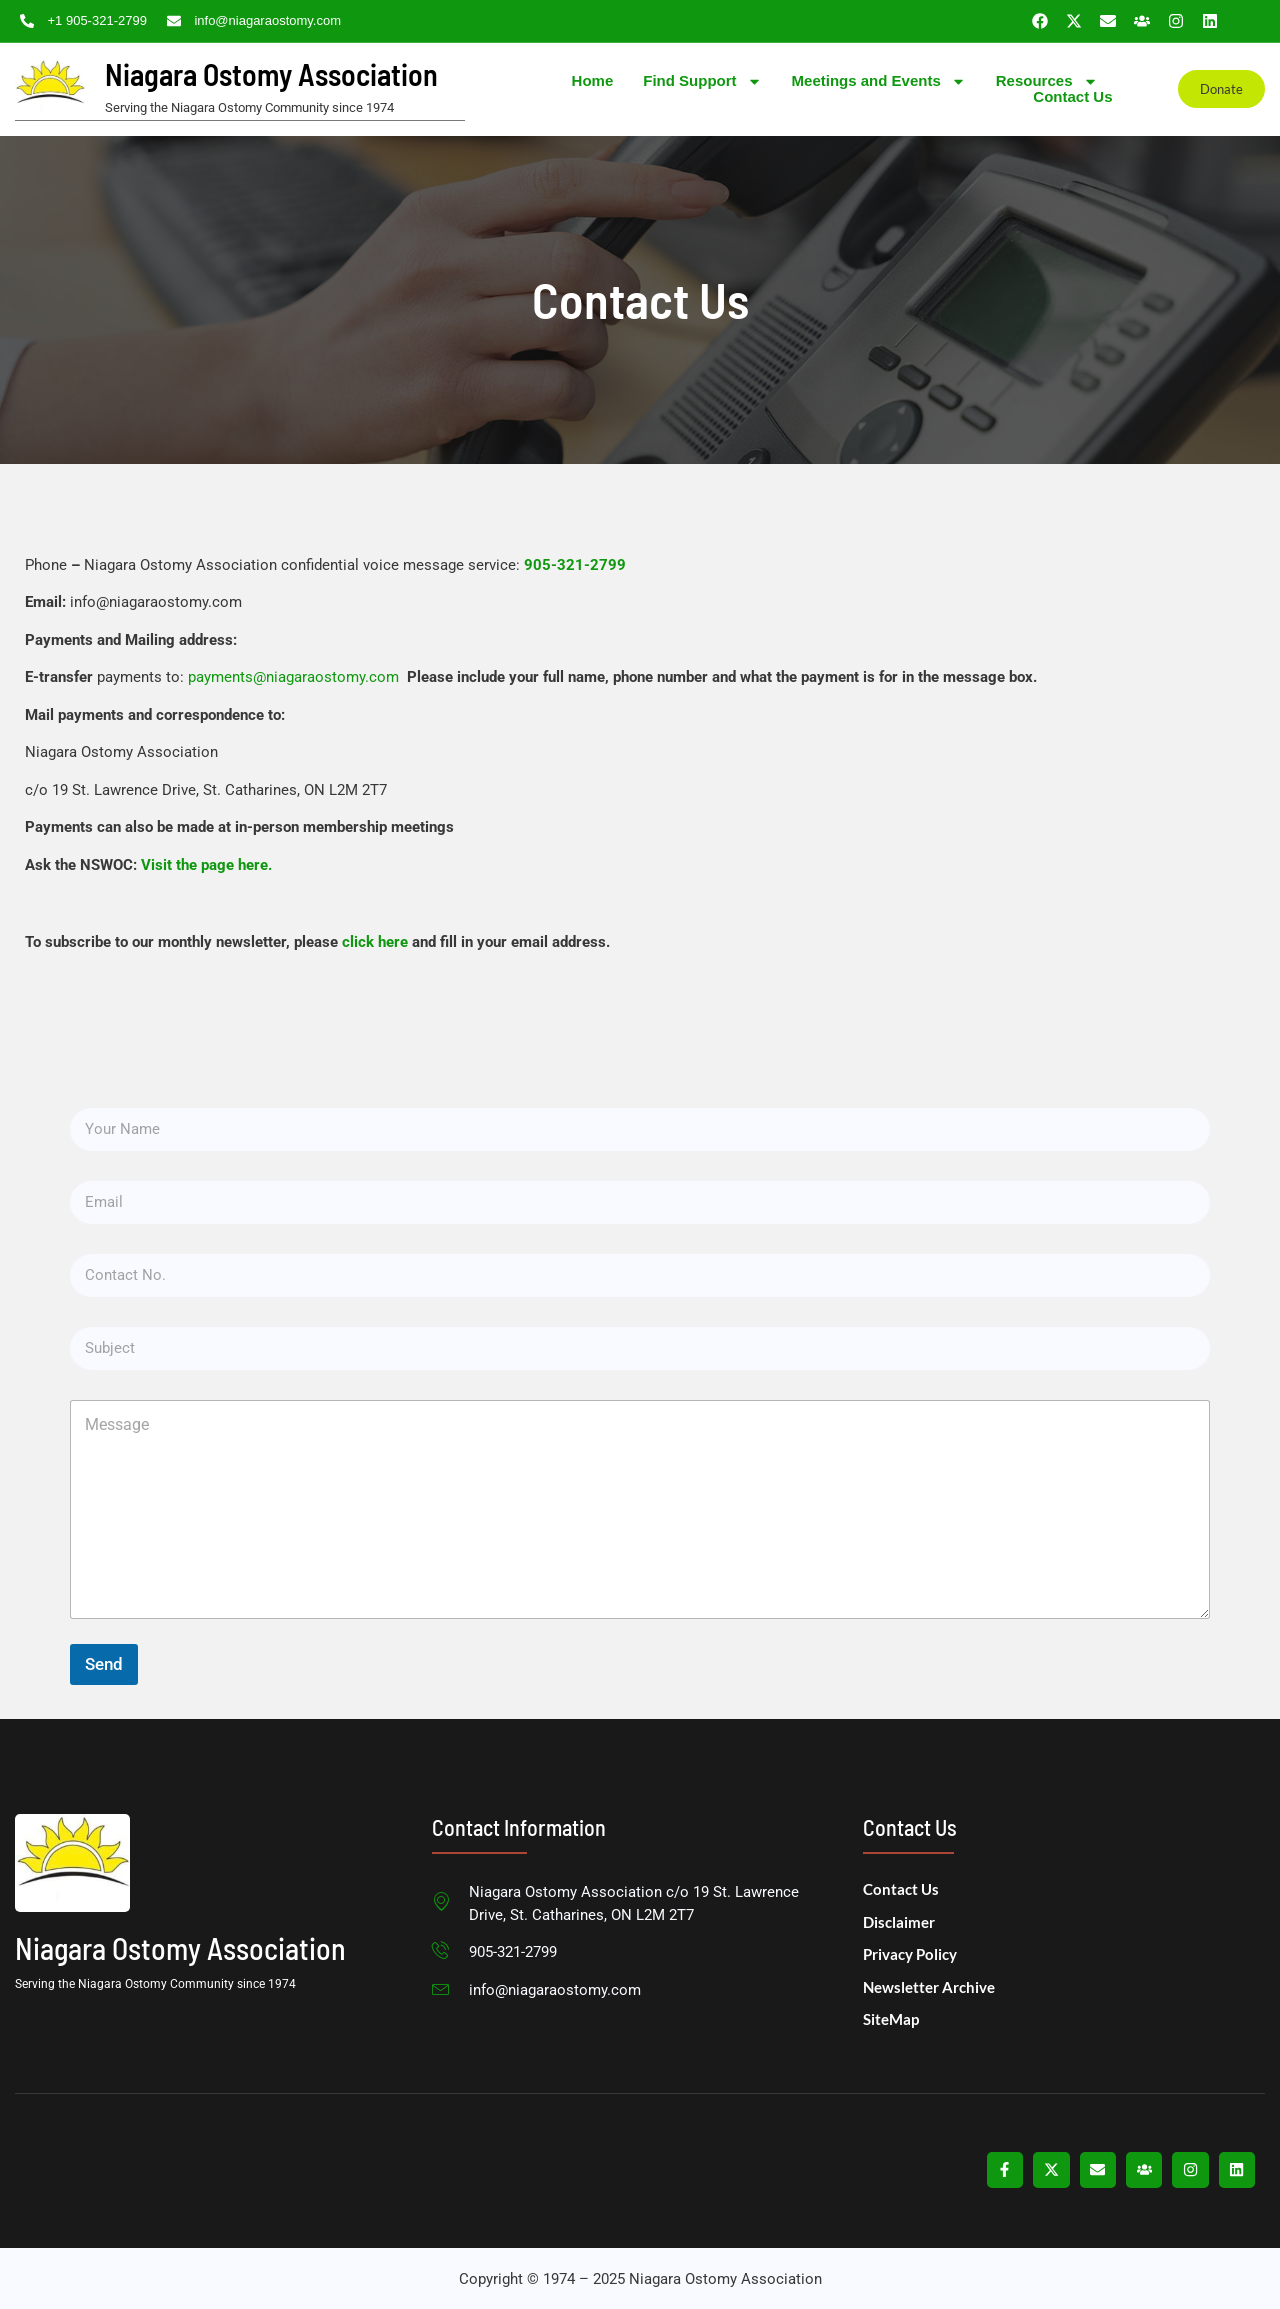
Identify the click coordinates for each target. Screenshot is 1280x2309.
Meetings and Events (879, 80)
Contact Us (1072, 97)
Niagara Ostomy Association (271, 74)
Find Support (702, 80)
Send (104, 1663)
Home (593, 80)
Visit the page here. (206, 864)
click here (375, 941)
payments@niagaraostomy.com (295, 676)
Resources (1047, 80)
